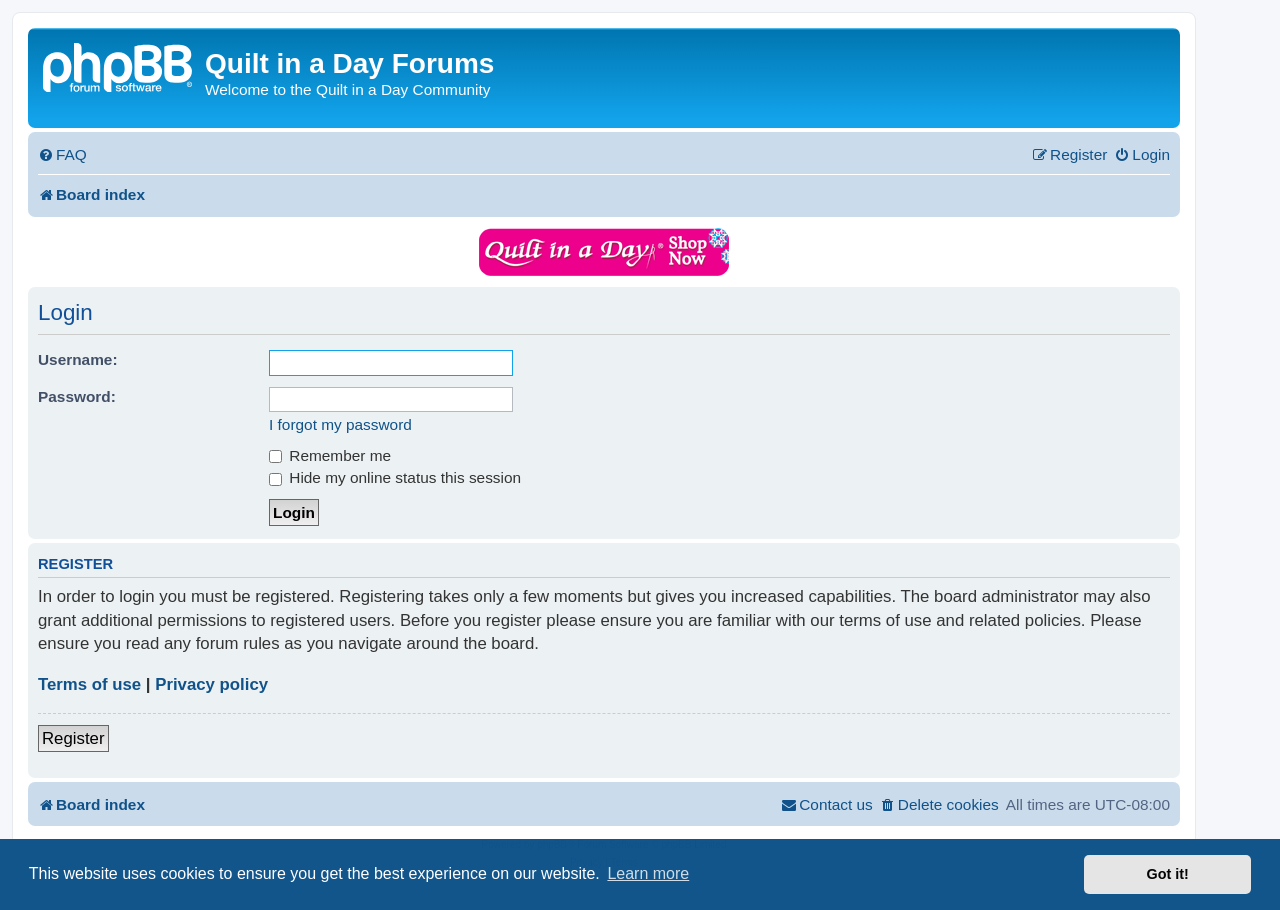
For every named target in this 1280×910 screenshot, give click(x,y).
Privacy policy (211, 684)
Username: (78, 359)
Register (73, 738)
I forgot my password (340, 424)
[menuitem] (62, 155)
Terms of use (89, 684)
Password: (77, 396)
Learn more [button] (648, 873)
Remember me (330, 455)
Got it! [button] (1168, 874)
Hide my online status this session (395, 477)
